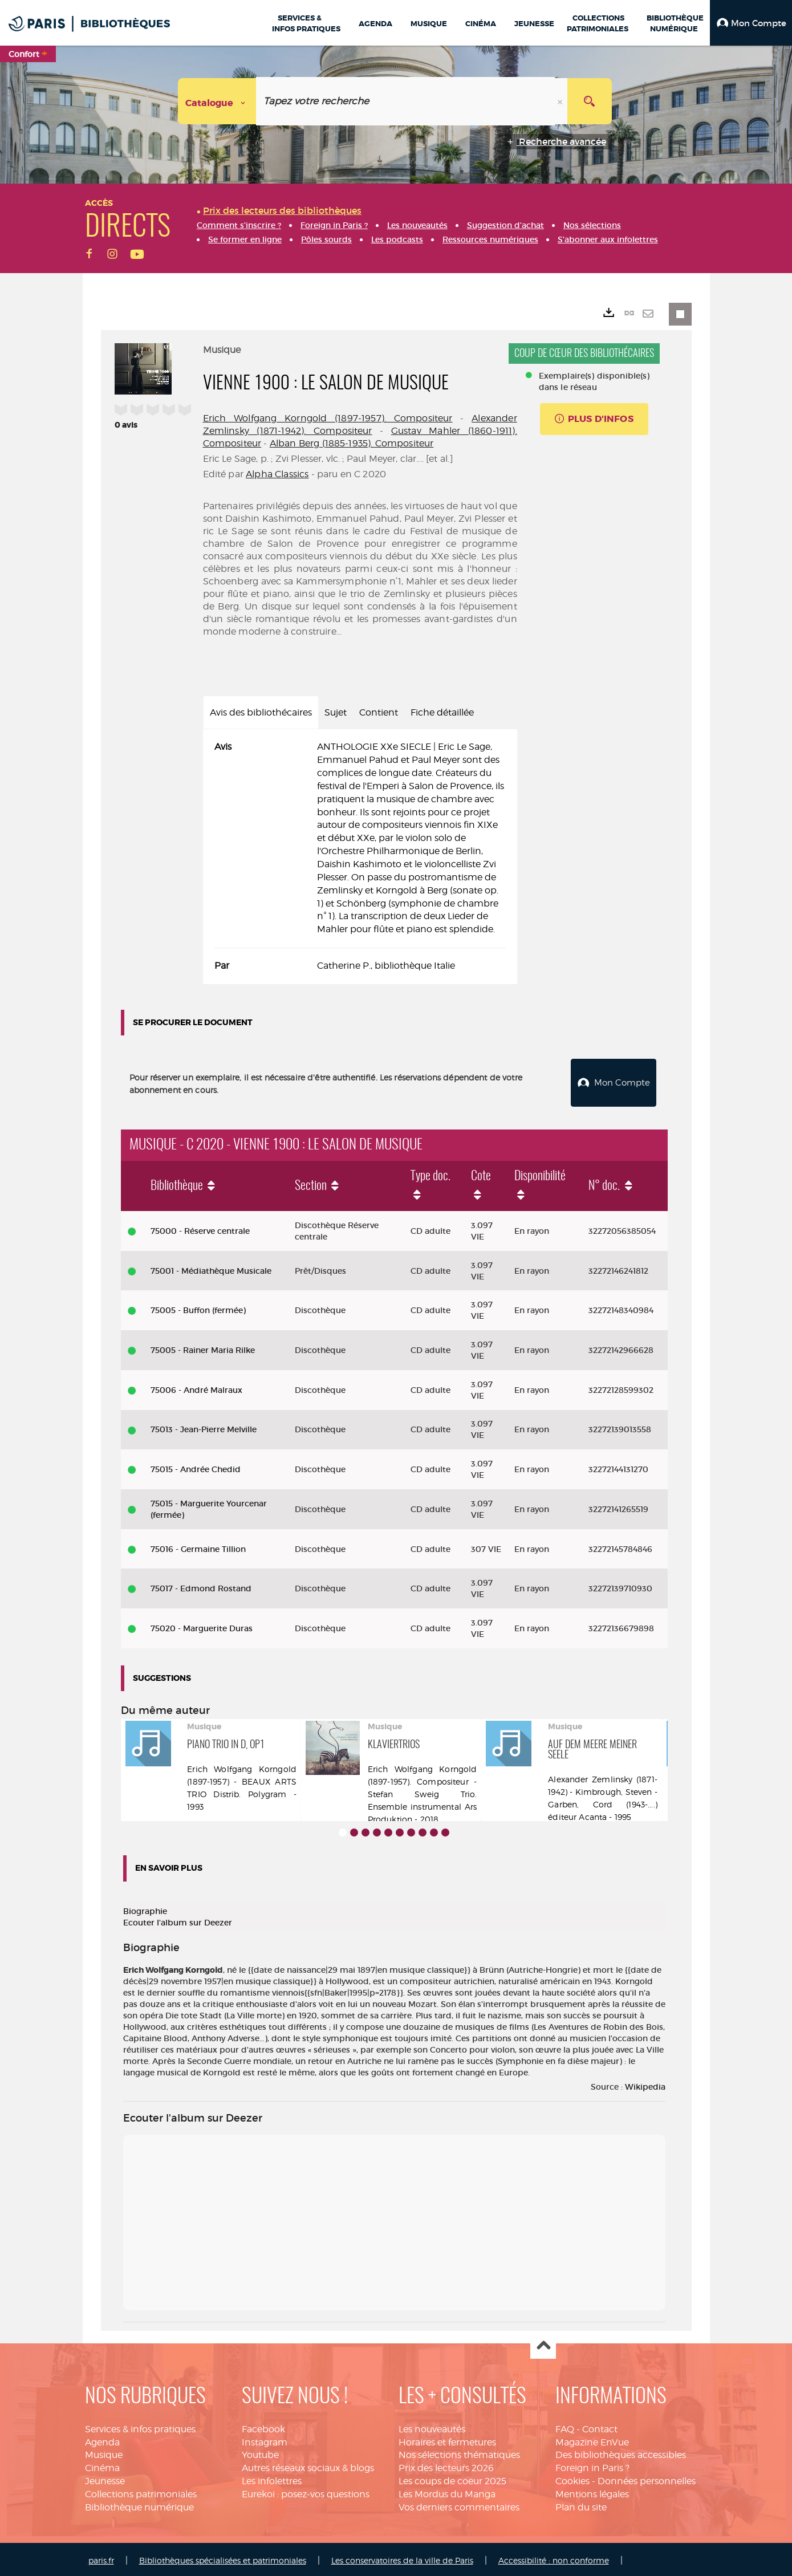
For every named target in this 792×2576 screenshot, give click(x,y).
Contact (600, 2426)
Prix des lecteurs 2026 (446, 2465)
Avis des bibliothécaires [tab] (261, 712)
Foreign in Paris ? (592, 2465)
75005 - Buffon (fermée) (198, 1307)
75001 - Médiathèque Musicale (211, 1268)
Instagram (264, 2439)
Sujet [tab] (335, 712)
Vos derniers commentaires (459, 2504)
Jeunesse (105, 2478)
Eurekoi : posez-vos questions (305, 2491)
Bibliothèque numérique (139, 2504)
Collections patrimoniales (141, 2491)
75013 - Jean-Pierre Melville (204, 1426)
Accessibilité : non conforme (553, 2557)
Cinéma (102, 2465)
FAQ (564, 2426)
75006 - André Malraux (196, 1387)
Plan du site (581, 2504)
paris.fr (101, 2557)
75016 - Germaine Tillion (198, 1546)
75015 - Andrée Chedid (196, 1466)
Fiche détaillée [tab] (442, 712)
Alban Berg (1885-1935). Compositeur (352, 443)
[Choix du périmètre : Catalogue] (217, 101)
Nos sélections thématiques (459, 2452)
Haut (543, 2343)
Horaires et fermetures (447, 2439)
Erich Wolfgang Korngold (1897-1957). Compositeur (328, 418)
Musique (104, 2452)
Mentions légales (592, 2491)
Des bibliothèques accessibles (620, 2452)
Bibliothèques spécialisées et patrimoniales (222, 2557)
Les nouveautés (432, 2426)
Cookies (572, 2478)
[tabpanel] (360, 857)
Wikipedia (645, 2084)
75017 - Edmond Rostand (201, 1585)
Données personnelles (647, 2478)
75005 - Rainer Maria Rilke (203, 1347)
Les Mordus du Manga (447, 2491)
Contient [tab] (378, 712)
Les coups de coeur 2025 (452, 2478)
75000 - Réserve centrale (200, 1228)
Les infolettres (272, 2478)
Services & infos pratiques (140, 2426)
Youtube (260, 2452)
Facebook (263, 2426)
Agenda (102, 2439)
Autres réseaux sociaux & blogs (308, 2465)
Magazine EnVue (592, 2439)
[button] (751, 23)
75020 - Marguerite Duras (202, 1625)
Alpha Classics (277, 474)
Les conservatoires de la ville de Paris (402, 2557)
